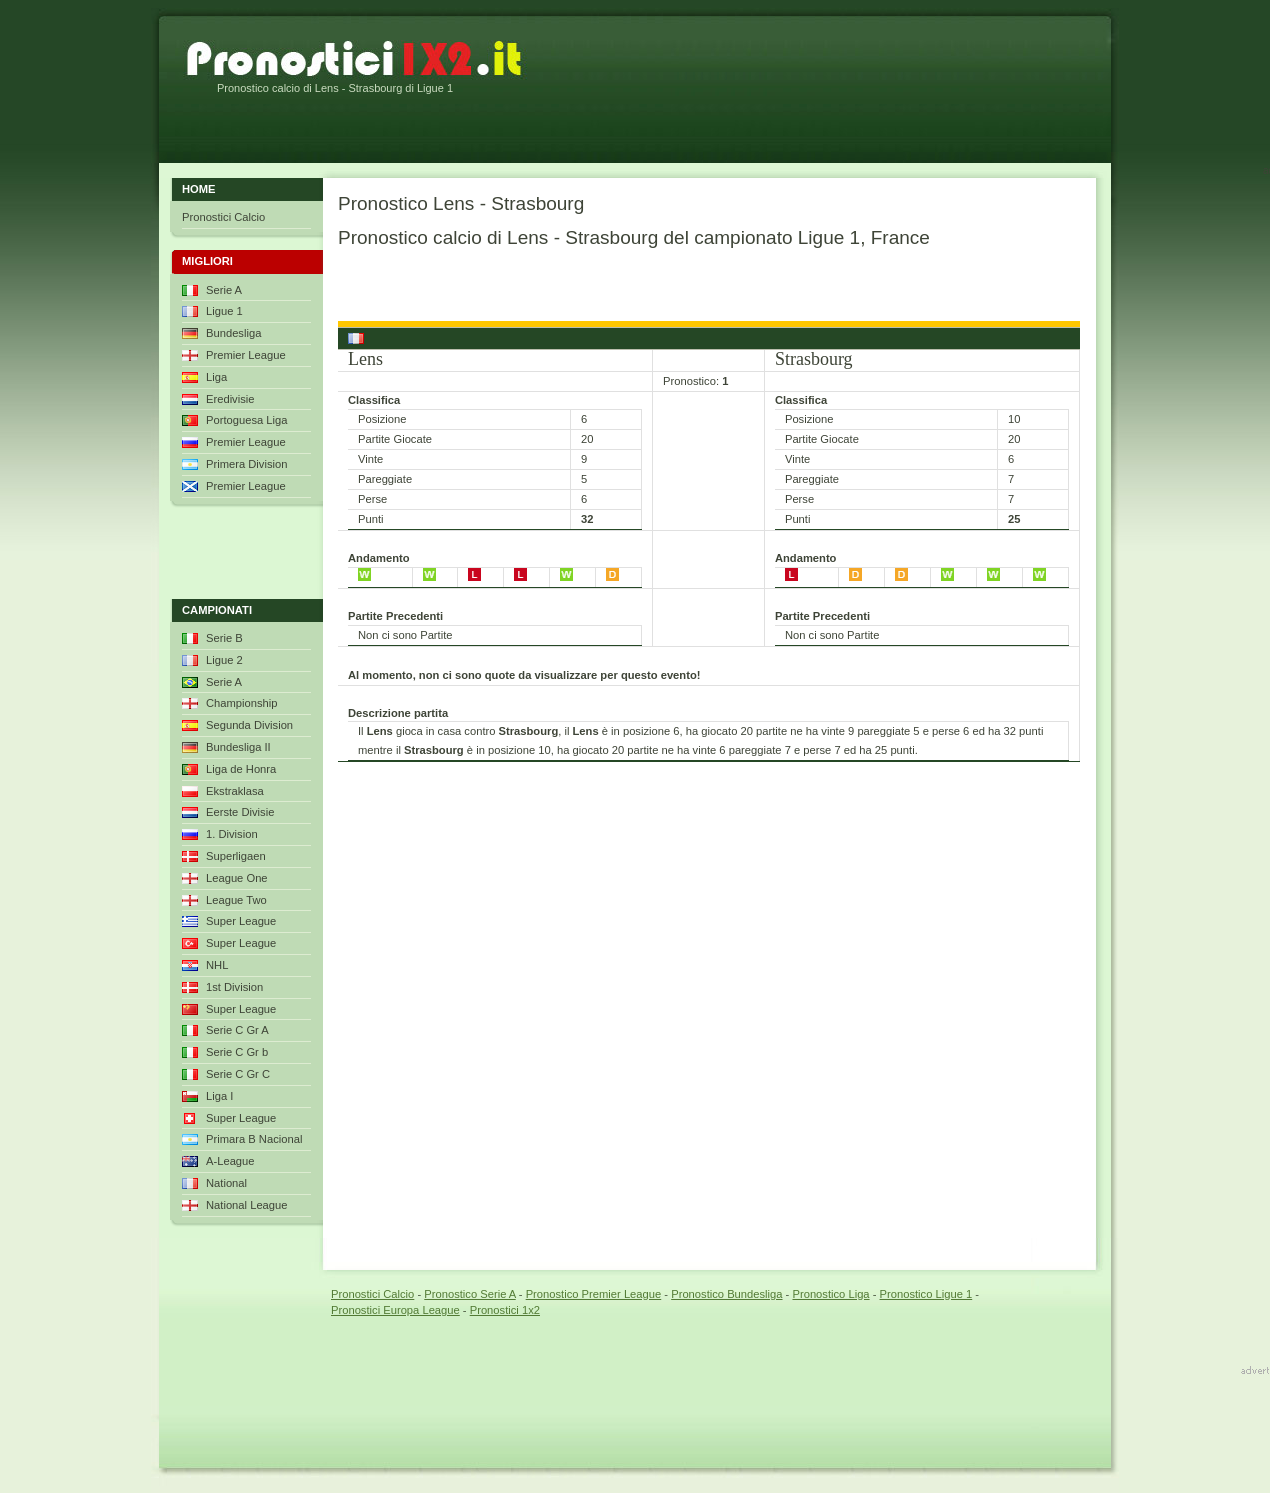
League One (237, 878)
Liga (216, 377)
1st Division (234, 987)
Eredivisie (230, 399)
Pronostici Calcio (223, 217)
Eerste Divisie (240, 812)
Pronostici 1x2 (505, 1310)
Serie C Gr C (238, 1074)
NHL (217, 965)
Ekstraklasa (235, 791)
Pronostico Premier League (594, 1294)
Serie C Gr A (237, 1030)
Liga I (219, 1096)
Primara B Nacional (254, 1139)
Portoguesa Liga (246, 420)
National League (247, 1205)
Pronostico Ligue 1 (926, 1294)
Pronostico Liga (830, 1294)
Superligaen (236, 856)
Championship (242, 703)
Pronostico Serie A (469, 1294)
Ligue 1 (224, 311)
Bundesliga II (238, 747)
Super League (241, 921)
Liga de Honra (241, 769)
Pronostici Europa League (395, 1310)
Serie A (224, 290)
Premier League (246, 355)
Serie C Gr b (237, 1052)
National (226, 1183)
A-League (230, 1161)
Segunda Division (249, 725)
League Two (236, 900)
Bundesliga (233, 333)
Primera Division (246, 464)
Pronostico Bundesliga (726, 1294)
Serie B (224, 638)
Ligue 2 (224, 660)
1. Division (232, 834)
